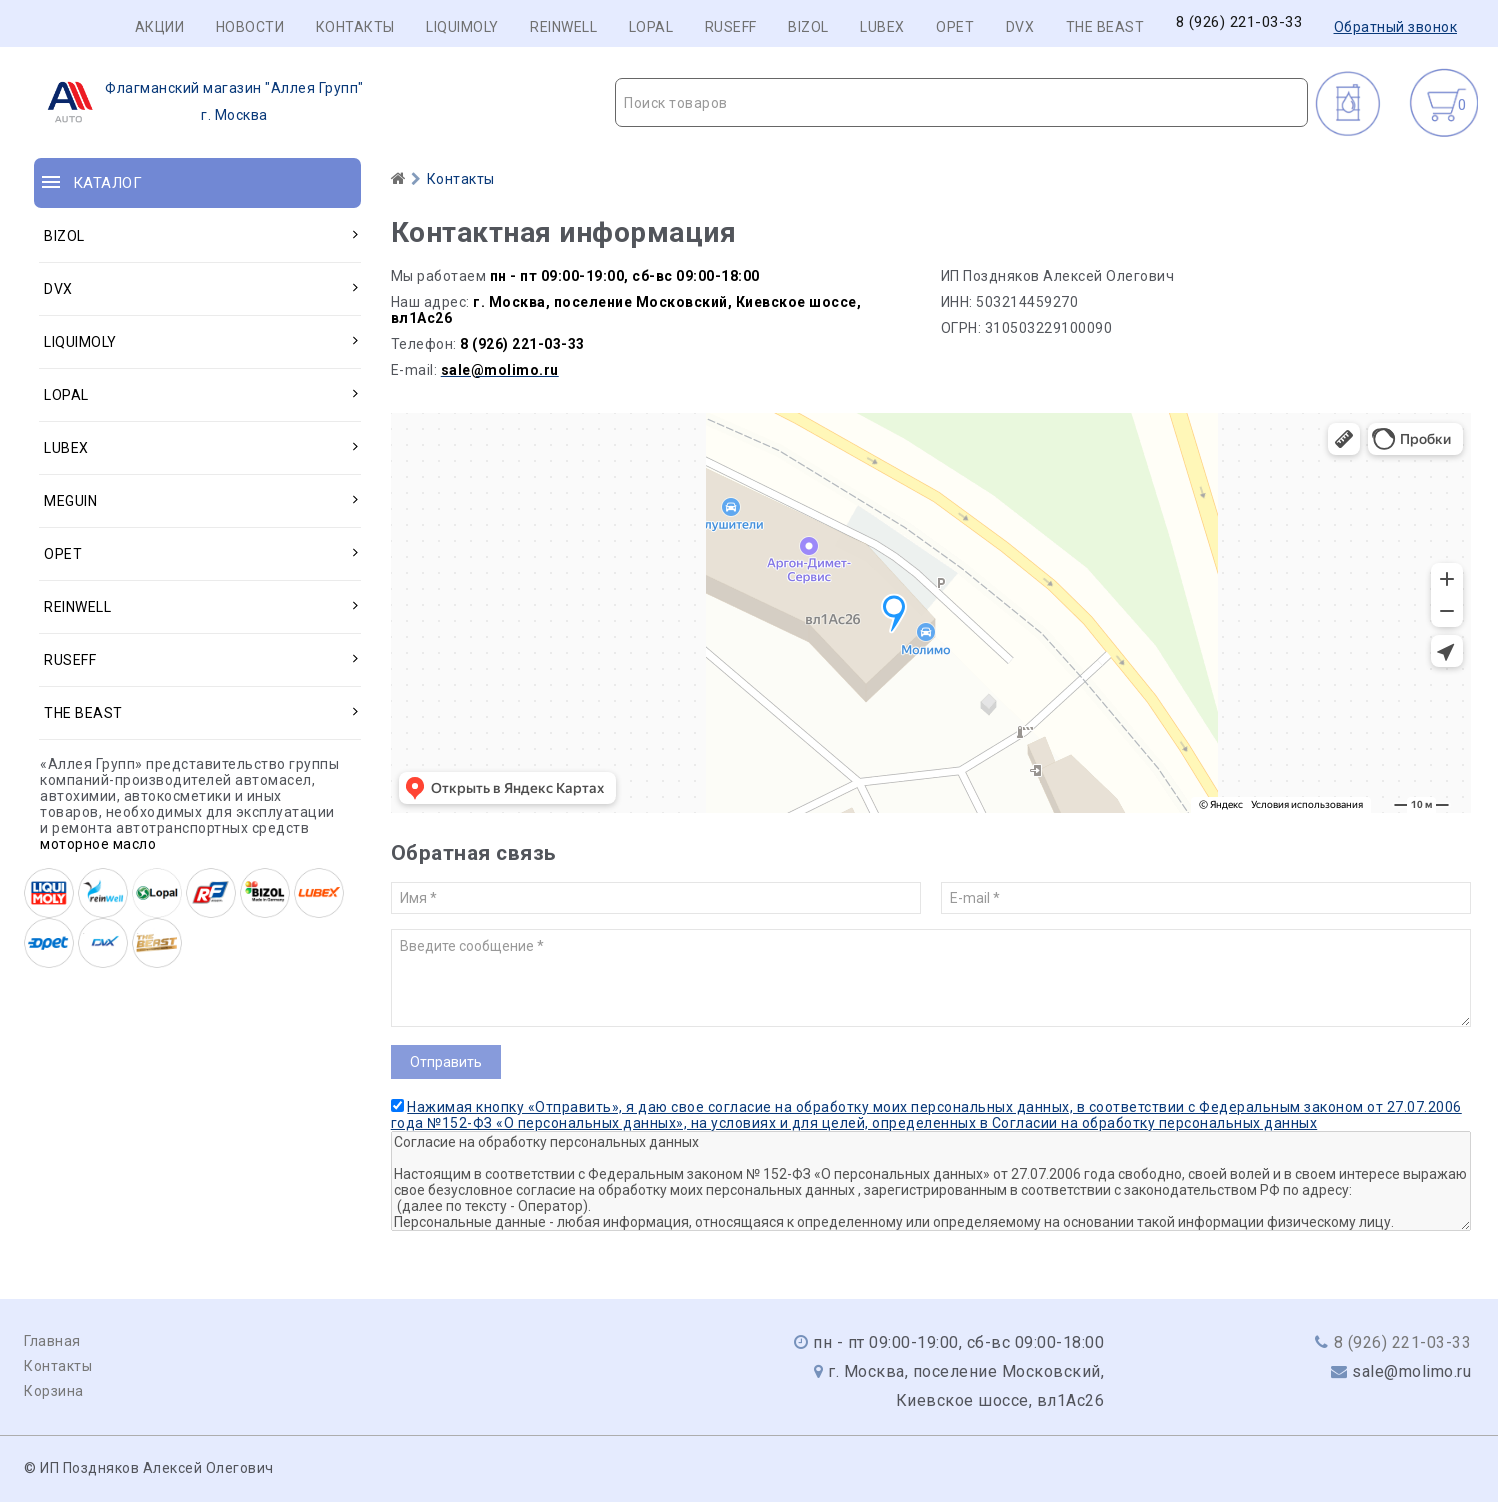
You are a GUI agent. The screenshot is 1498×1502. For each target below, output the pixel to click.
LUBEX (882, 27)
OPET (955, 27)
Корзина (54, 1391)
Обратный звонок (1396, 27)
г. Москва (199, 102)
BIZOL (808, 27)
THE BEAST (1105, 27)
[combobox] (961, 102)
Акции (160, 27)
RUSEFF (731, 27)
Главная (52, 1341)
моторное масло (98, 844)
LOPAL (651, 27)
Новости (250, 27)
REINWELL (563, 27)
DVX (1020, 27)
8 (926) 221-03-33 (1239, 22)
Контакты (355, 27)
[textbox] (961, 103)
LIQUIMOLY (462, 27)
